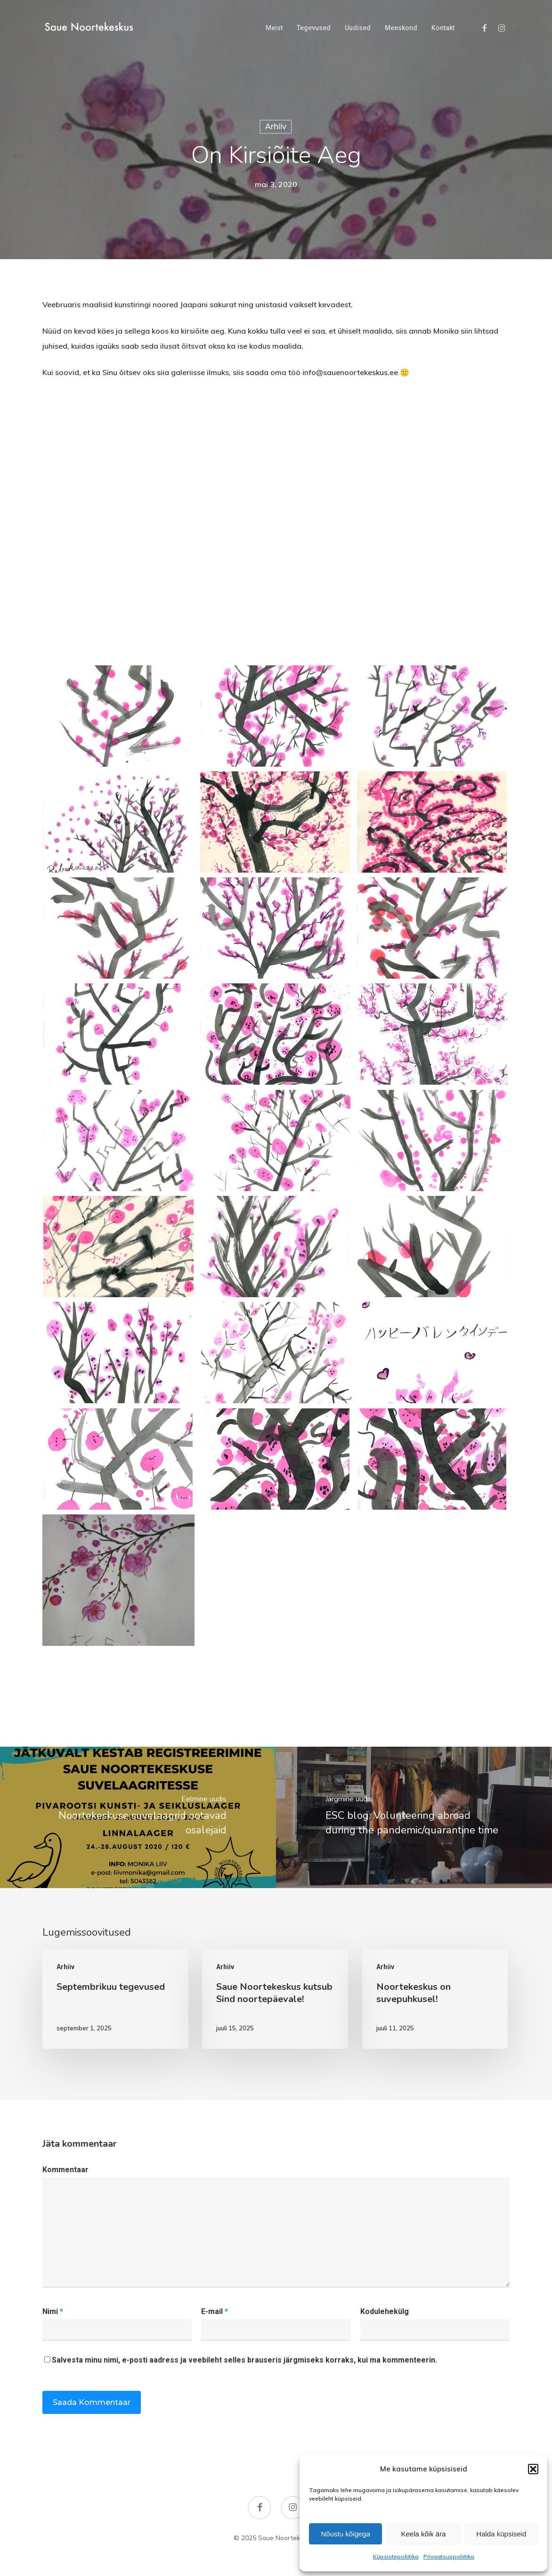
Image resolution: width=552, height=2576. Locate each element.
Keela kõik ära (423, 2534)
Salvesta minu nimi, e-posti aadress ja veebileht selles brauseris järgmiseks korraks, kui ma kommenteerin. (244, 2359)
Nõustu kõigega (345, 2534)
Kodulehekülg (384, 2311)
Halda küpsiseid (501, 2534)
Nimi (52, 2311)
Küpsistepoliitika (396, 2556)
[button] (533, 2469)
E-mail (214, 2311)
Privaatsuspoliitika (448, 2556)
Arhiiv (275, 126)
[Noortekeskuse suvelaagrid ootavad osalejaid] (138, 1817)
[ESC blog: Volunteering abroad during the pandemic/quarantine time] (414, 1817)
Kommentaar (65, 2169)
